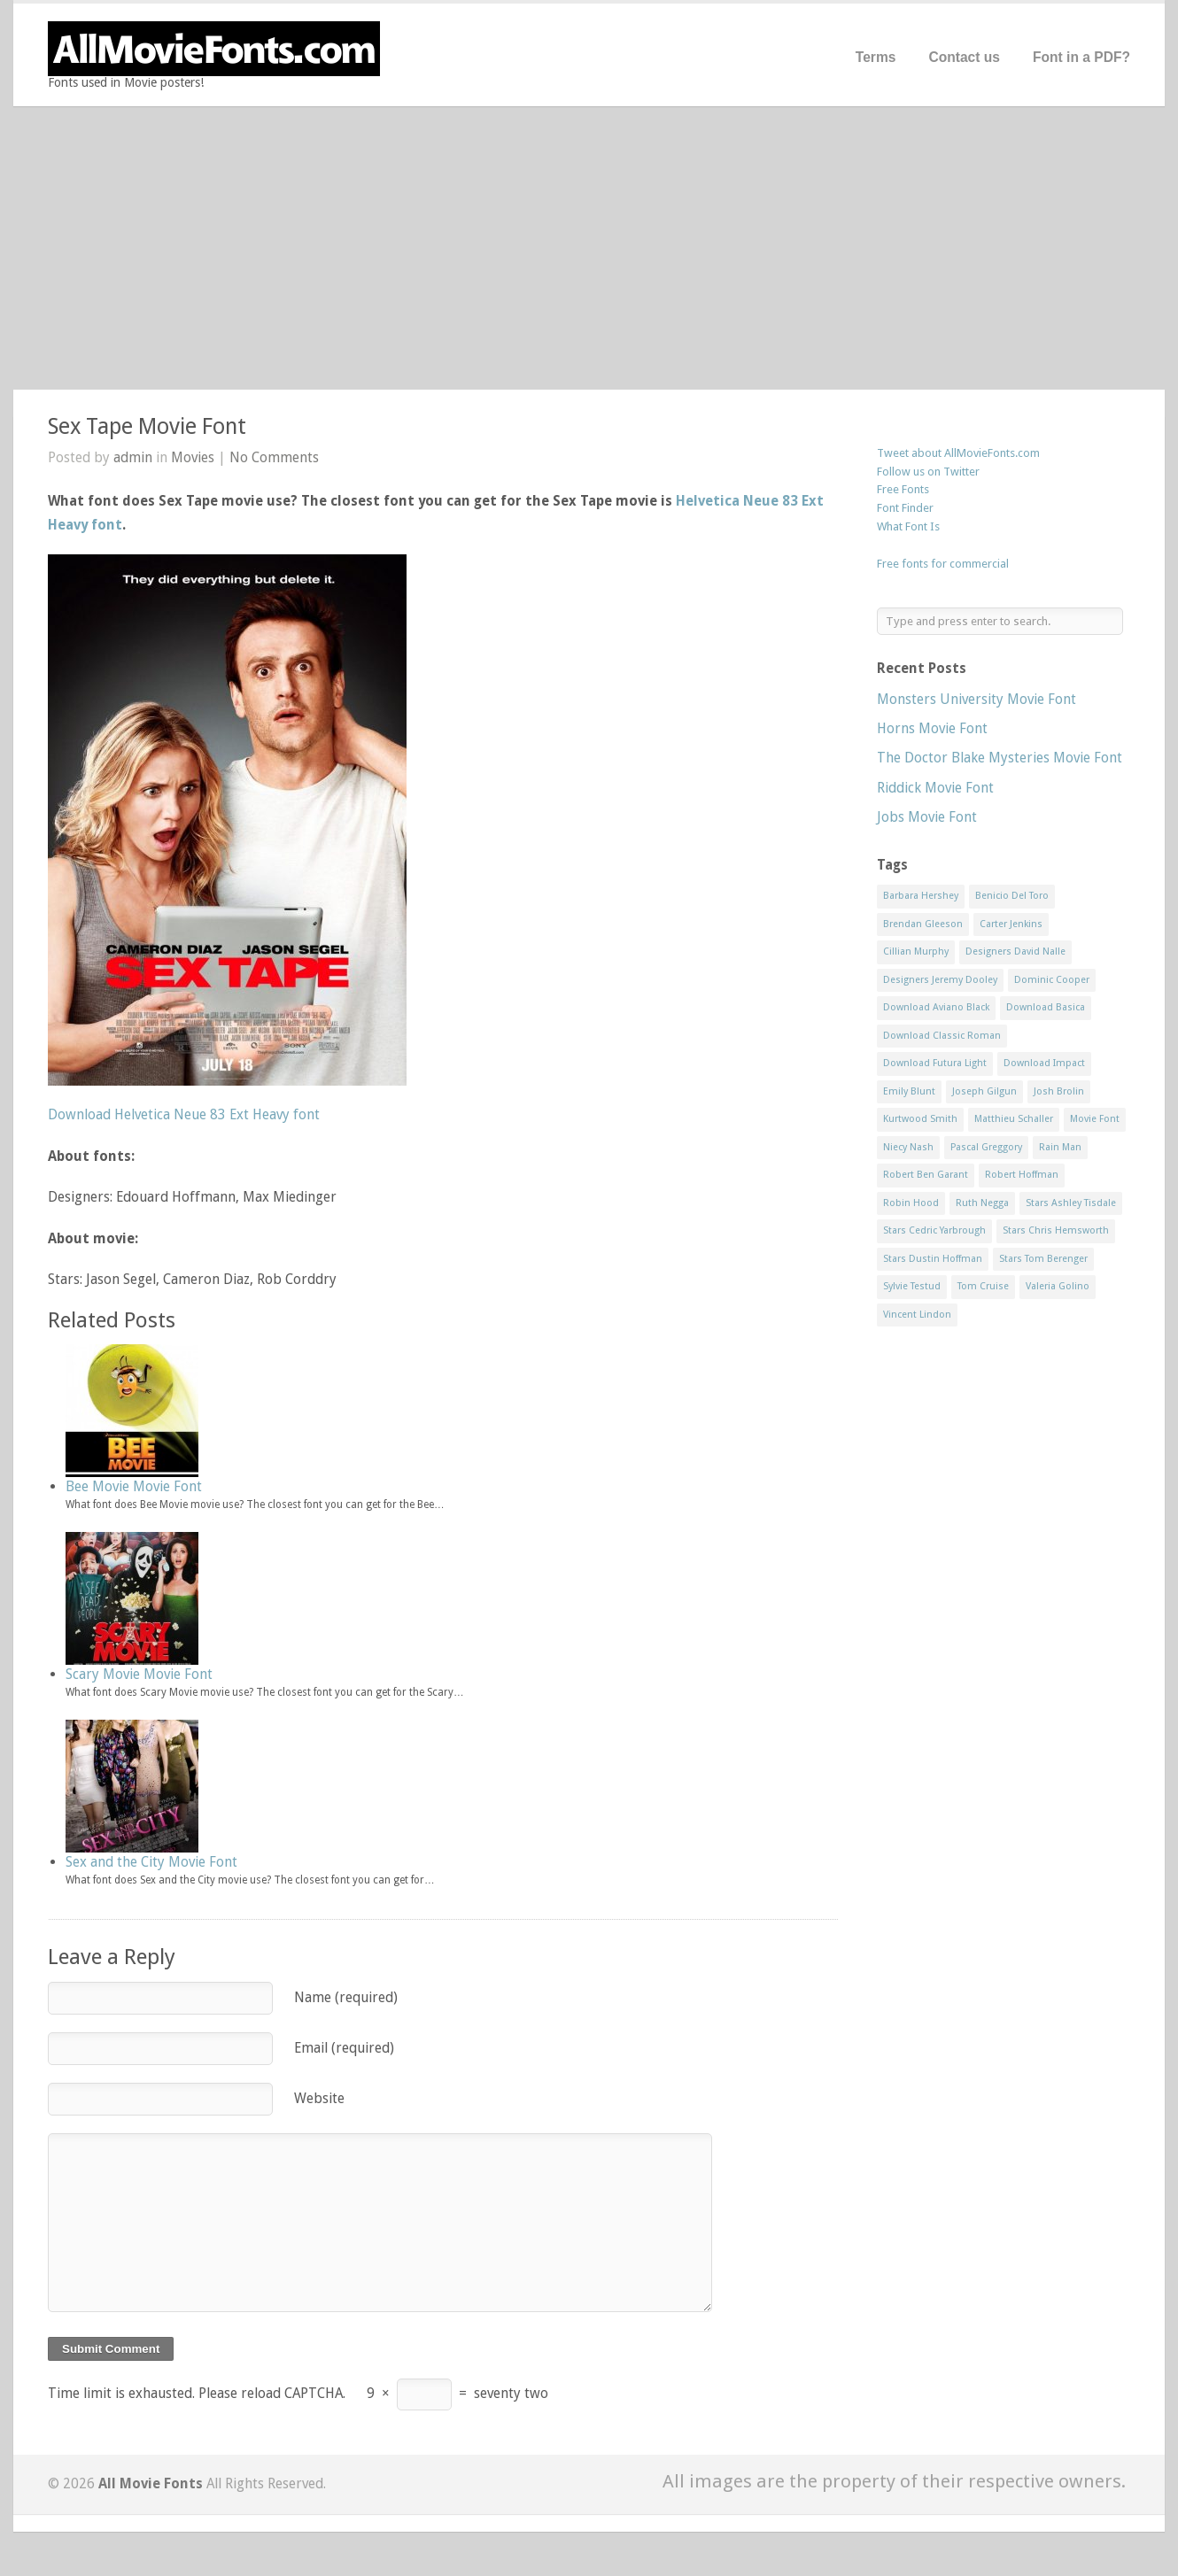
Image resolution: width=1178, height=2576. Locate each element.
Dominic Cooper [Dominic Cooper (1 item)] (1051, 980)
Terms (876, 57)
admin (132, 457)
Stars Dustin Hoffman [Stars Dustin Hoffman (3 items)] (932, 1259)
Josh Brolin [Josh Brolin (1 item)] (1059, 1091)
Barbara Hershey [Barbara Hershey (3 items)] (920, 895)
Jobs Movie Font (927, 816)
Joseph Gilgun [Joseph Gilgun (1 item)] (984, 1091)
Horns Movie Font (932, 728)
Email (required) (344, 2047)
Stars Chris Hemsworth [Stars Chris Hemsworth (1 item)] (1056, 1230)
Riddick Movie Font (935, 787)
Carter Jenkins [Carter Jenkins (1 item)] (1011, 924)
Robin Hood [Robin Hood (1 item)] (911, 1203)
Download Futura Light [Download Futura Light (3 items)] (935, 1063)
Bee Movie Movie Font (134, 1486)
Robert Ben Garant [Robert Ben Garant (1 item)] (925, 1174)
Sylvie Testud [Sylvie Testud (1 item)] (912, 1286)
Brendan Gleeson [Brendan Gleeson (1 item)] (923, 924)
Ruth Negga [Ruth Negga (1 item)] (982, 1203)
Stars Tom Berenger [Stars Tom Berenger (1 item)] (1043, 1259)
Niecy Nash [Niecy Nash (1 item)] (908, 1147)
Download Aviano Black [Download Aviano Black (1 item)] (936, 1007)
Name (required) (346, 1997)
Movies (192, 457)
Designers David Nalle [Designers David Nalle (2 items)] (1015, 951)
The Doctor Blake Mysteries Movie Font (999, 757)
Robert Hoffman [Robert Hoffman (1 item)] (1021, 1174)
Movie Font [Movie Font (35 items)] (1095, 1119)
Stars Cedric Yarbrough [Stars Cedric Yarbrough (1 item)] (934, 1230)
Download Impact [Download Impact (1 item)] (1044, 1063)
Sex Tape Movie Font (147, 426)
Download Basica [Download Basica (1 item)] (1045, 1007)
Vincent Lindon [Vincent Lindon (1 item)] (917, 1314)
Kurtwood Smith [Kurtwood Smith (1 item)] (920, 1119)
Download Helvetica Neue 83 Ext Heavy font (184, 1114)
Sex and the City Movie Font (151, 1861)
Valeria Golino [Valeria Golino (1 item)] (1057, 1286)
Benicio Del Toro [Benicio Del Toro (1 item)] (1012, 895)
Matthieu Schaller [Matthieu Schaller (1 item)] (1013, 1119)
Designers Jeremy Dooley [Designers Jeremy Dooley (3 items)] (940, 980)
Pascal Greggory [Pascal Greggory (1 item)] (986, 1147)
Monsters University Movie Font (976, 699)
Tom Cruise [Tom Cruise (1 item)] (983, 1286)
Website (319, 2098)
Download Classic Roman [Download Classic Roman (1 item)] (942, 1035)
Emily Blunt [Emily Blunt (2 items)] (909, 1091)
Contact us (964, 57)
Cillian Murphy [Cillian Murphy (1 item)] (916, 951)
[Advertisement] (589, 248)
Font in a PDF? (1081, 57)
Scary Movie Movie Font (139, 1674)
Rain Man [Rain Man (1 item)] (1060, 1147)
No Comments (274, 457)
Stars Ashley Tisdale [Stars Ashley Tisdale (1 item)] (1071, 1203)
